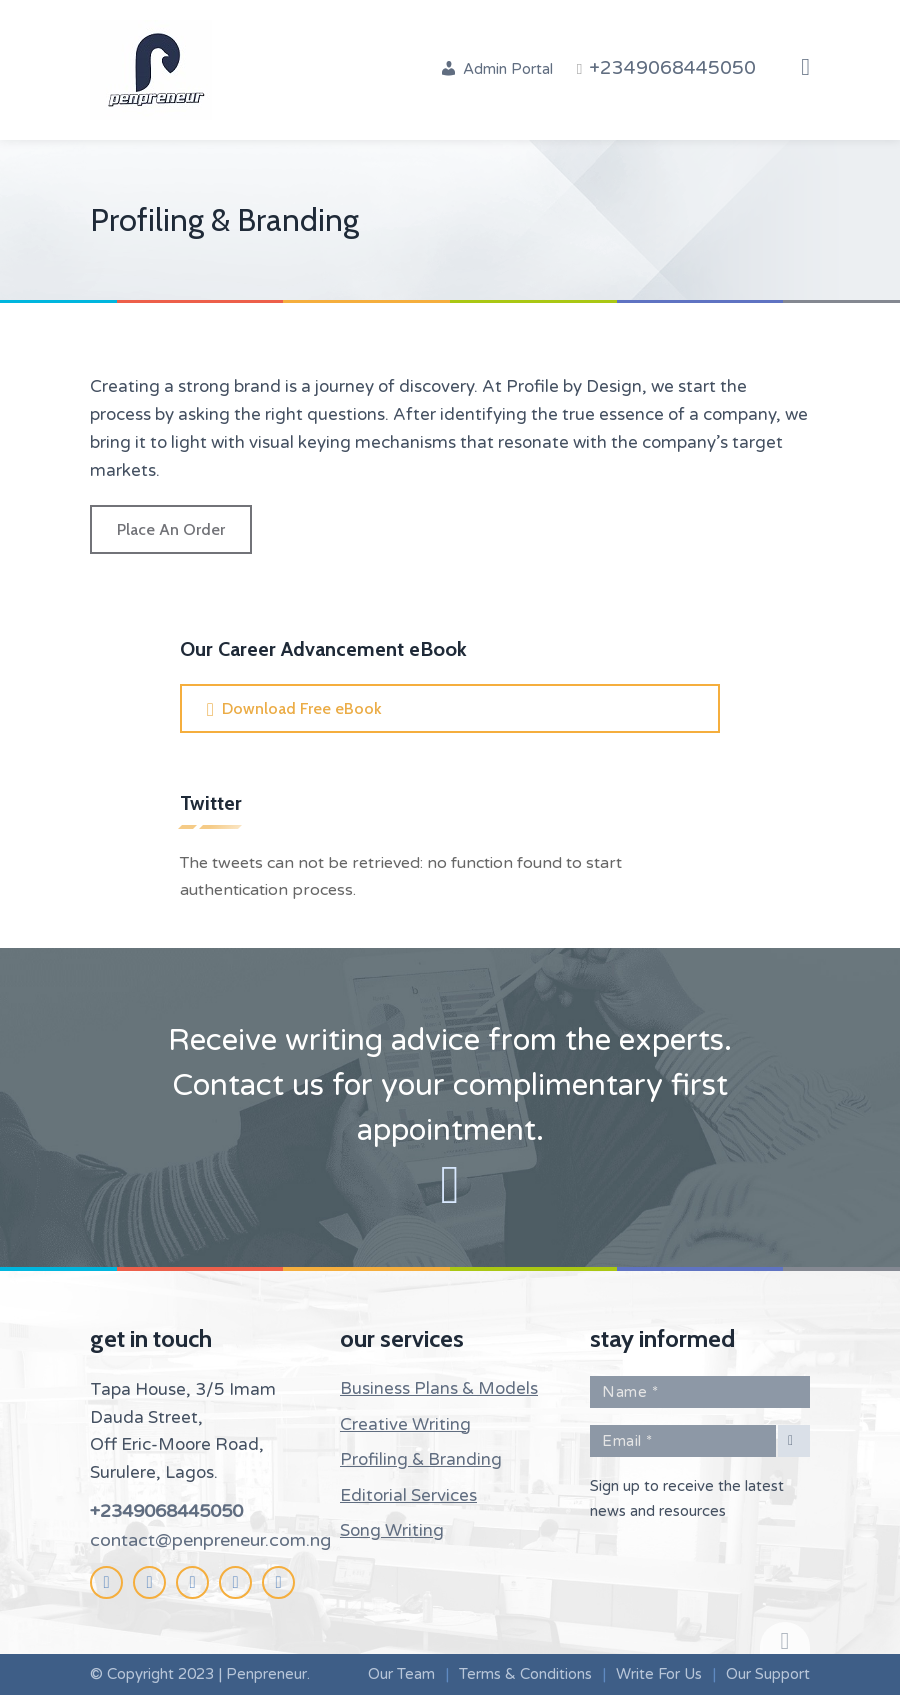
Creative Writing (405, 1424)
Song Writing (392, 1530)
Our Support (768, 1674)
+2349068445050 (166, 1511)
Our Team (401, 1674)
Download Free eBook (302, 708)
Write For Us (659, 1674)
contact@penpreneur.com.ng (210, 1540)
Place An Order (171, 529)
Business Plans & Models (439, 1388)
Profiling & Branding (421, 1459)
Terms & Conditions (525, 1674)
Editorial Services (408, 1495)
